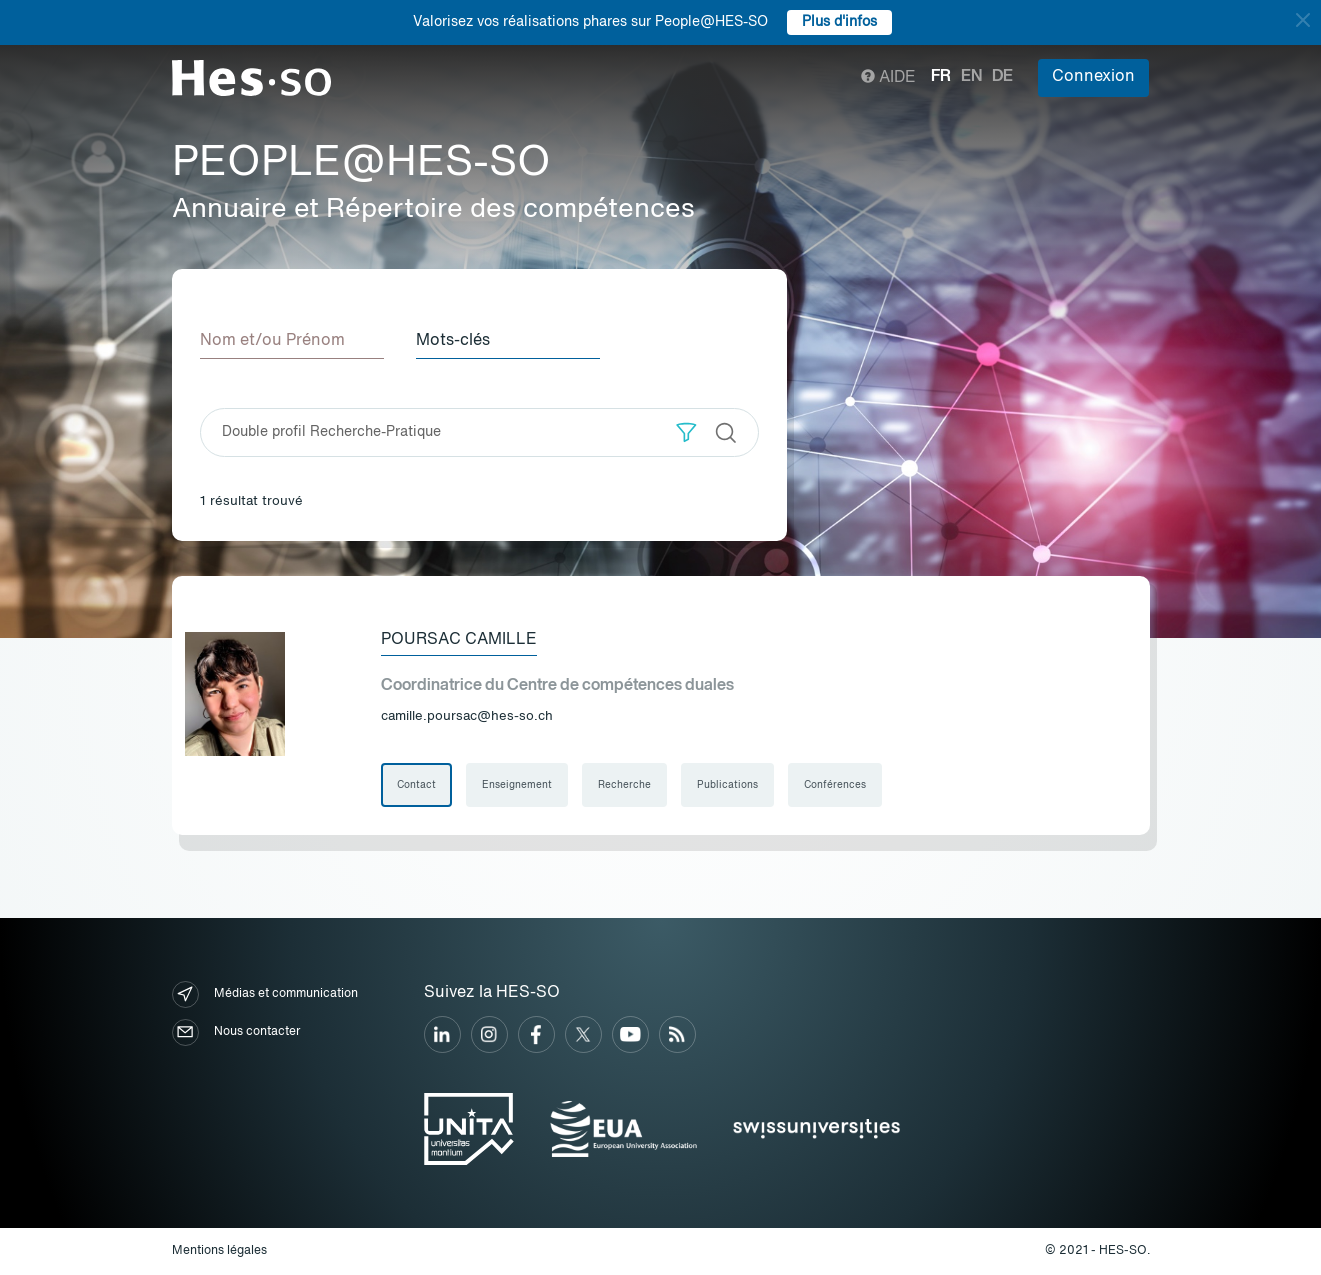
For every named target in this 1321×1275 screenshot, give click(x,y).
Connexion (1093, 77)
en (971, 77)
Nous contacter (236, 1032)
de (1002, 77)
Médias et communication (265, 994)
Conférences (835, 785)
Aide (888, 78)
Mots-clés (453, 341)
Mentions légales (219, 1251)
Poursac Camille (459, 640)
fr (941, 77)
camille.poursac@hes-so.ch (467, 716)
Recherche (624, 785)
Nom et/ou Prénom (272, 341)
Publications (727, 785)
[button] (686, 432)
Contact (416, 785)
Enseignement (517, 785)
